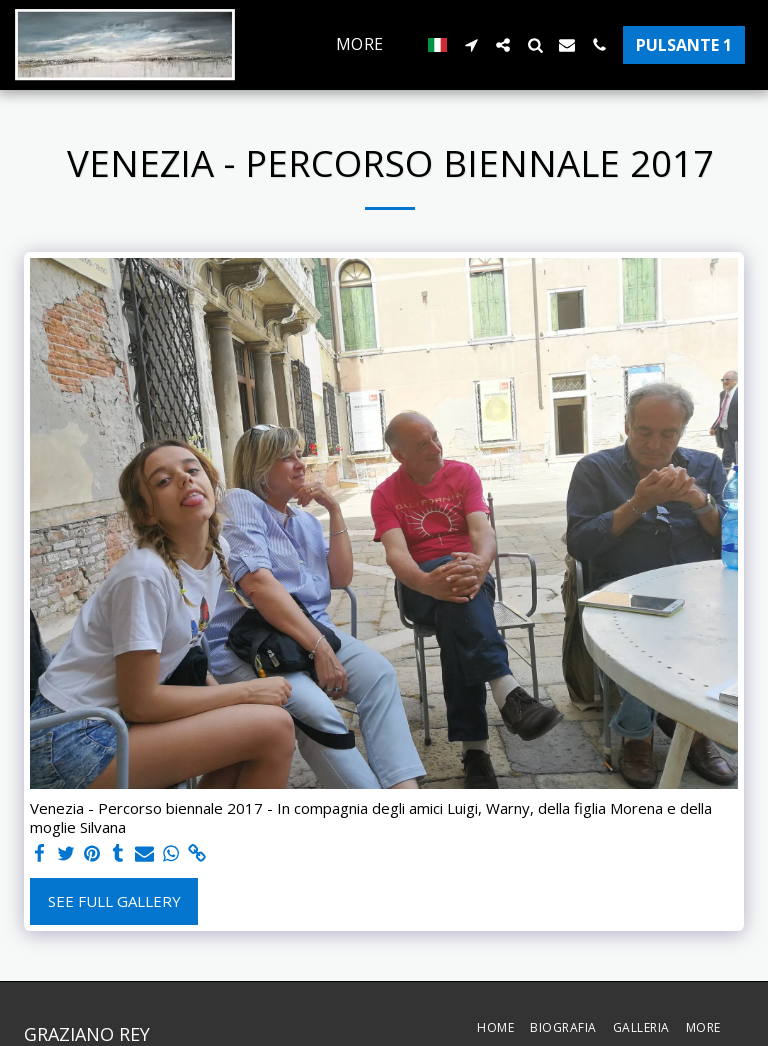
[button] (471, 45)
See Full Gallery (114, 901)
